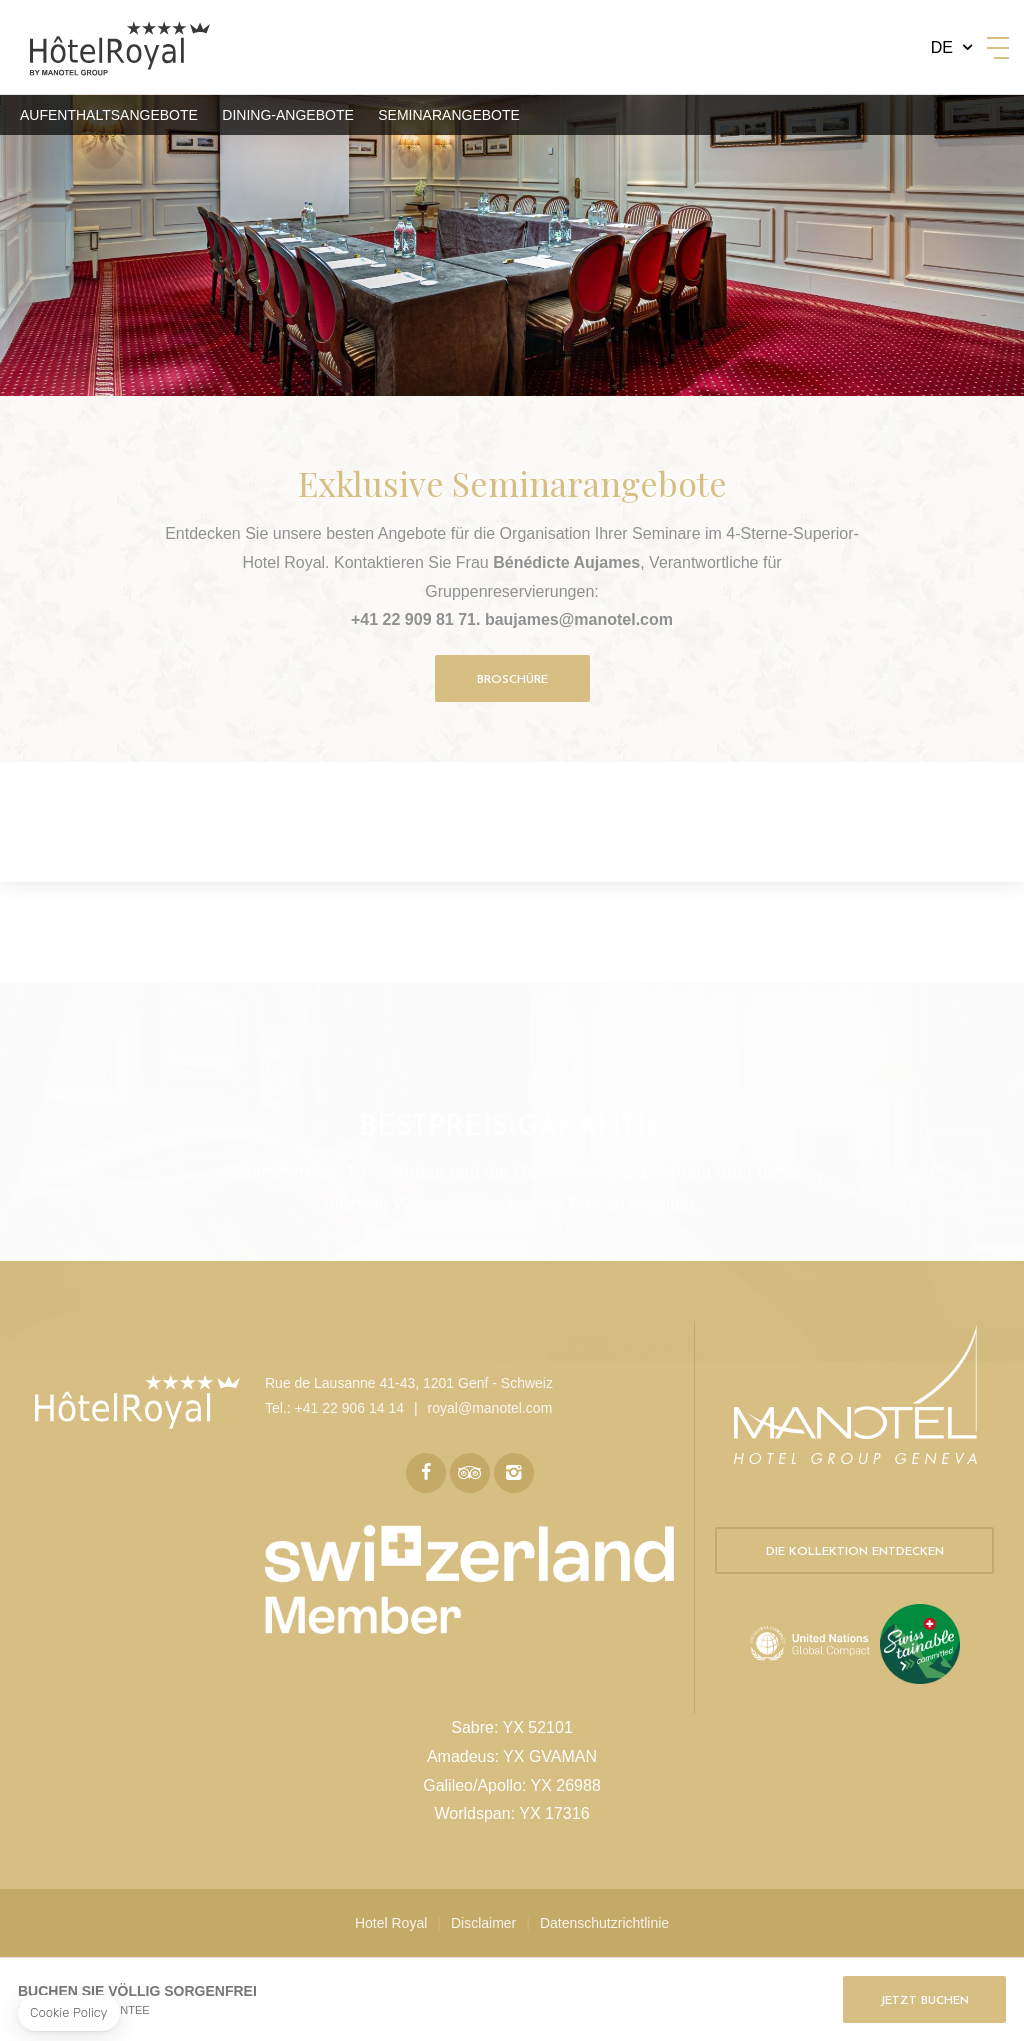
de (942, 47)
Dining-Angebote (287, 115)
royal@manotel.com (490, 1408)
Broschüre (512, 680)
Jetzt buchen (924, 2001)
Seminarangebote (449, 115)
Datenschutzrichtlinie (604, 1923)
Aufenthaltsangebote (109, 115)
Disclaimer (483, 1923)
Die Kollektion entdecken (855, 1552)
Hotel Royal (391, 1923)
